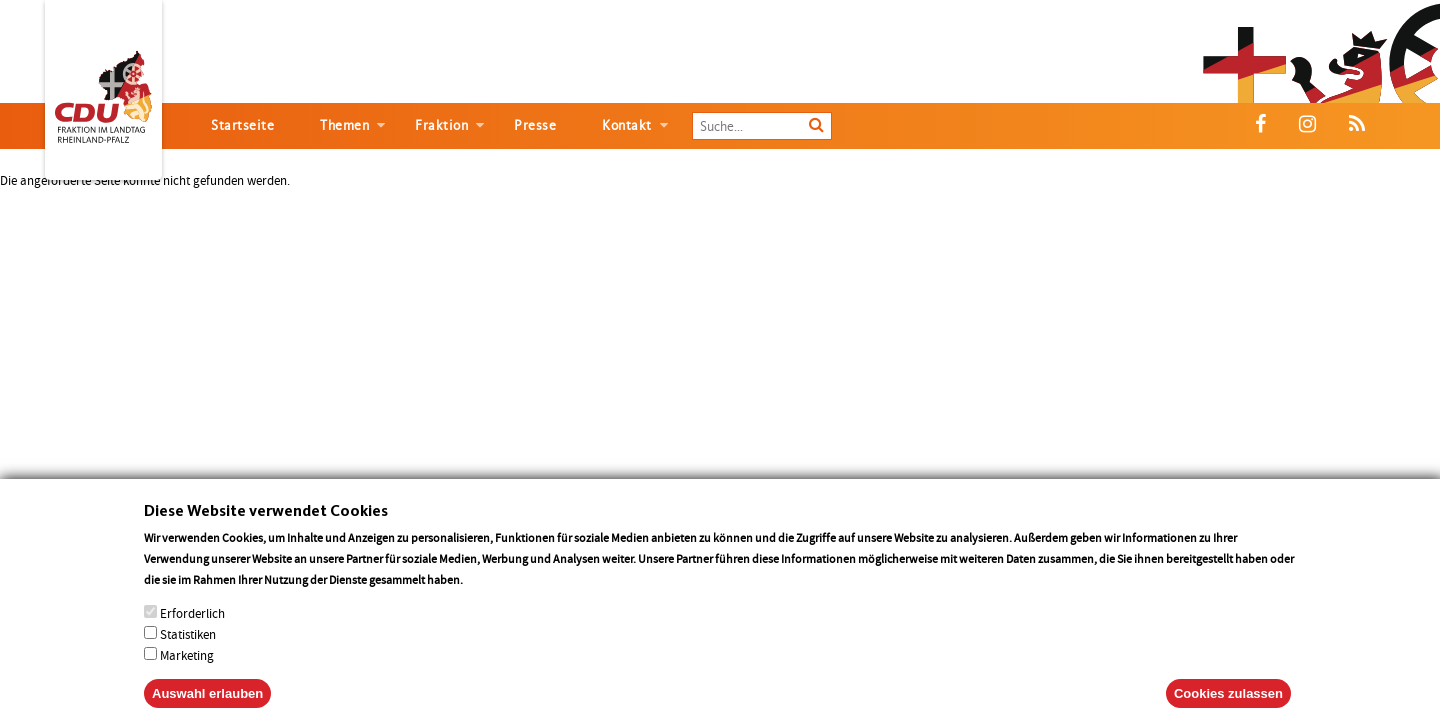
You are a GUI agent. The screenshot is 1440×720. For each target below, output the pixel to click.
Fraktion (441, 125)
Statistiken (188, 648)
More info (491, 593)
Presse (535, 125)
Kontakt (627, 125)
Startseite (242, 125)
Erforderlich (192, 627)
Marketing (187, 669)
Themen (344, 125)
